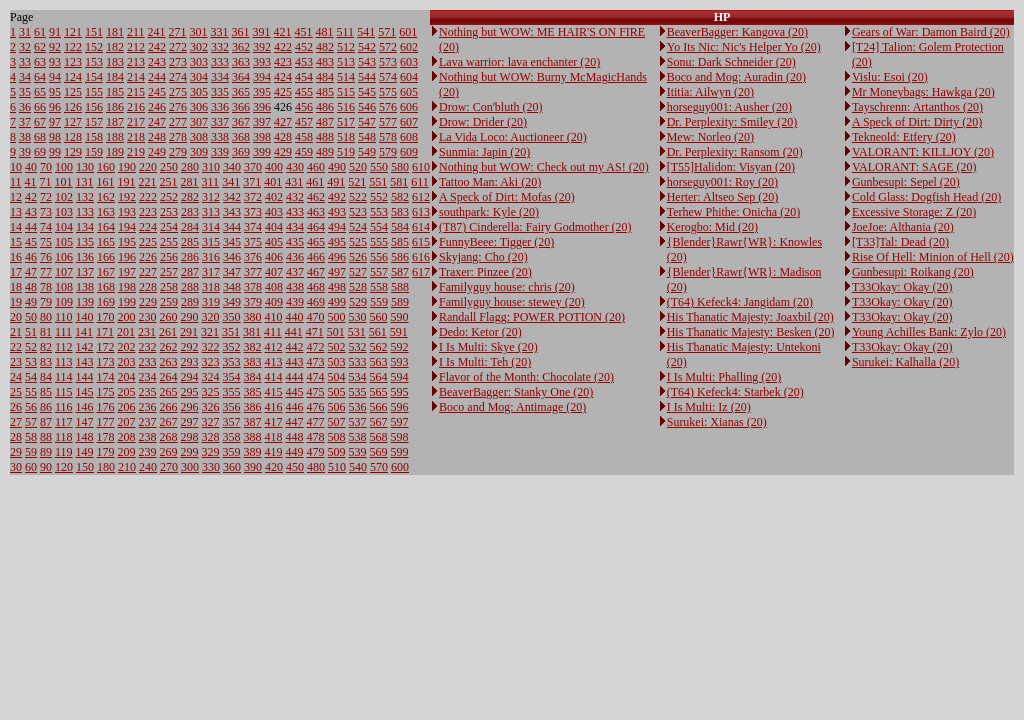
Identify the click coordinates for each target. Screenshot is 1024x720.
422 (283, 47)
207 (127, 422)
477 (316, 422)
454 (304, 77)
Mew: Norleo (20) (710, 137)
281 (190, 182)
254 (169, 227)
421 (283, 32)
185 (115, 92)
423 (283, 62)
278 (178, 137)
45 (31, 242)
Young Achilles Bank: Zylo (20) (929, 332)
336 (220, 107)
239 (148, 452)
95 (55, 92)
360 (232, 467)
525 (358, 242)
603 (409, 62)
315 (211, 242)
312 (211, 197)
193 (127, 212)
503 (337, 362)
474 (316, 377)
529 (358, 302)
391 (262, 32)
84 (46, 377)
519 (346, 152)
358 (232, 437)
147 (85, 422)
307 (199, 122)
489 (325, 152)
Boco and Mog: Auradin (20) (736, 77)
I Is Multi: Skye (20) (488, 347)
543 (367, 62)
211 (136, 32)
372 (253, 197)
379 (253, 302)
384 (253, 377)
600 (400, 467)
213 (136, 62)
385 (253, 392)
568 (379, 437)
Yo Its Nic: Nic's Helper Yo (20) (744, 47)
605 (409, 92)
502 (337, 347)
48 (31, 287)
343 (232, 212)
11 (16, 182)
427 (283, 122)
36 (25, 107)
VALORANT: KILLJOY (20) (923, 152)
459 (304, 152)
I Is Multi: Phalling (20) (724, 377)
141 (84, 332)
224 (148, 227)
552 (379, 197)
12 (16, 197)
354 (232, 377)
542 (367, 47)
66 (40, 107)
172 (106, 347)
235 (148, 392)
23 (16, 362)
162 (106, 197)
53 (31, 362)
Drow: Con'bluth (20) (491, 107)
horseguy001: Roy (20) (722, 182)
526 (358, 257)
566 (379, 407)
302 (199, 47)
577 (388, 122)
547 (367, 122)
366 (241, 107)
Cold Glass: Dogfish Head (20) (926, 197)
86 (46, 407)
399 (262, 152)
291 (189, 332)
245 (157, 92)
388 (253, 437)
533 (358, 362)
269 (169, 452)
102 (64, 197)
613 (421, 212)
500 (337, 317)
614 (421, 227)
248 (157, 137)
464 (316, 227)
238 (148, 437)
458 (304, 137)
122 (73, 47)
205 (127, 392)
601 (408, 32)
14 (16, 227)
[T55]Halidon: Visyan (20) (731, 167)
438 (295, 287)
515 (346, 92)
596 (400, 407)
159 (94, 152)
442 (295, 347)
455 (304, 92)
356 (232, 407)
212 (136, 47)
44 (31, 227)
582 (400, 197)
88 (46, 437)
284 (190, 227)
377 (253, 272)
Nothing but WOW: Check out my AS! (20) (544, 167)
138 (85, 287)
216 (136, 107)
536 (358, 407)
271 (178, 32)
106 (64, 257)
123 (73, 62)
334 (220, 77)
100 (64, 167)
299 (190, 452)
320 (211, 317)
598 (400, 437)
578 (388, 137)
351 (231, 332)
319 (211, 302)
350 (232, 317)
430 (295, 167)
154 (94, 77)
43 (31, 212)
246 (157, 107)
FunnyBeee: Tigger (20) (496, 242)
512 (346, 47)
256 (169, 257)
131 (85, 182)
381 (252, 332)
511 (346, 32)
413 (274, 362)
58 (31, 437)
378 (253, 287)
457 (304, 122)
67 (40, 122)
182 (115, 47)
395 (262, 92)
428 (283, 137)
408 (274, 287)
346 (232, 257)
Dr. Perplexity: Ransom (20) (735, 152)
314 (211, 227)
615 (421, 242)
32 (25, 47)
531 (357, 332)
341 (231, 182)
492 (337, 197)
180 (106, 467)
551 (378, 182)
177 (106, 422)
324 (211, 377)
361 (241, 32)
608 (409, 137)
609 (409, 152)
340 (232, 167)
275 (178, 92)
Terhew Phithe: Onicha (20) (733, 212)
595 (400, 392)
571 (387, 32)
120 (64, 467)
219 (136, 152)
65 (40, 92)
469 (316, 302)
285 (190, 242)
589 (400, 302)
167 (106, 272)
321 (210, 332)
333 (220, 62)
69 (40, 152)
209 (127, 452)
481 (325, 32)
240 (148, 467)
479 (316, 452)
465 (316, 242)
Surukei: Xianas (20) (717, 422)
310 (211, 167)
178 (106, 437)
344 (232, 227)
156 (94, 107)
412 (274, 347)
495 (337, 242)
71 (46, 182)
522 (358, 197)
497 (337, 272)
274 (178, 77)
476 (316, 407)
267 (169, 422)
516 (346, 107)
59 (31, 452)
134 (85, 227)
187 (115, 122)
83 (46, 362)
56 (31, 407)
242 (157, 47)
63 (40, 62)
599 (400, 452)
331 (220, 32)
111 (63, 332)
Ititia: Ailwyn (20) (710, 92)
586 (400, 257)
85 (46, 392)
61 (40, 32)
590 (400, 317)
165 (106, 242)
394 (262, 77)
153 (94, 62)
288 (190, 287)
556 (379, 257)
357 (232, 422)
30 (16, 467)
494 (337, 227)
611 (420, 182)
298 (190, 437)
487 (325, 122)
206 (127, 407)
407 (274, 272)
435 (295, 242)
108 (64, 287)
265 (169, 392)
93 (55, 62)
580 (400, 167)
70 (46, 167)
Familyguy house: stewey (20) (512, 302)
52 (31, 347)
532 (358, 347)
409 (274, 302)
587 (400, 272)
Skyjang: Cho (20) (483, 257)
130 (85, 167)
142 (85, 347)
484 (325, 77)
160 (106, 167)
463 (316, 212)
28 (16, 437)
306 (199, 107)
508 (337, 437)
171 (105, 332)
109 (64, 302)
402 (274, 197)
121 (73, 32)
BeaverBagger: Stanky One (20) (516, 392)
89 (46, 452)
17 (16, 272)
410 (274, 317)
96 (55, 107)
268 (169, 437)
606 (409, 107)
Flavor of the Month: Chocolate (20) (526, 377)
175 (106, 392)
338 (220, 137)
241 (157, 32)
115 (64, 392)
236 (148, 407)
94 (55, 77)
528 (358, 287)
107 (64, 272)
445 (295, 392)
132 (85, 197)
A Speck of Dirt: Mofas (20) (507, 197)
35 (25, 92)
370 (253, 167)
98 (55, 137)
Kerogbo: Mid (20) (712, 227)
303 (199, 62)
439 (295, 302)
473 (316, 362)
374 (253, 227)
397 (262, 122)
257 (169, 272)
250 (169, 167)
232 (148, 347)
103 (64, 212)
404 (274, 227)
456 (304, 107)
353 (232, 362)
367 (241, 122)
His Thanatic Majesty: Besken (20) (751, 332)
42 (31, 197)
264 (169, 377)
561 (378, 332)
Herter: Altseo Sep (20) (723, 197)
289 (190, 302)
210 (127, 467)
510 (337, 467)
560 (379, 317)
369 (241, 152)
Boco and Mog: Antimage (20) (512, 407)
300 (190, 467)
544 (367, 77)
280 (190, 167)
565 (379, 392)
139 (85, 302)
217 (136, 122)
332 (220, 47)
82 (46, 347)
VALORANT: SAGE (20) (914, 167)
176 (106, 407)
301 (199, 32)
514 (346, 77)
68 (40, 137)
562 (379, 347)
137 (85, 272)
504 (337, 377)
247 (157, 122)
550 (379, 167)
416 (274, 407)
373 (253, 212)
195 (127, 242)
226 (148, 257)
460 (316, 167)
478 (316, 437)
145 (85, 392)
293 (190, 362)
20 (16, 317)
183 (115, 62)
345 (232, 242)
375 (253, 242)
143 (85, 362)
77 (46, 272)
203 (127, 362)
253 (169, 212)
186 (115, 107)
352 (232, 347)
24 (16, 377)
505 (337, 392)
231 (147, 332)
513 (346, 62)
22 (16, 347)
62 (40, 47)
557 (379, 272)
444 (295, 377)
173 (106, 362)
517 (346, 122)
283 (190, 212)
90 (46, 467)
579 (388, 152)
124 (73, 77)
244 (157, 77)
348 (232, 287)
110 (64, 317)
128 (73, 137)
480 (316, 467)
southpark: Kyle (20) (489, 212)
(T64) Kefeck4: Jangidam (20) (740, 302)
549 (367, 152)
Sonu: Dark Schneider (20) (731, 62)
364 (241, 77)
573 (388, 62)
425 (283, 92)
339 (220, 152)
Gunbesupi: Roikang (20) (913, 272)
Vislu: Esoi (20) (890, 77)
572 (388, 47)
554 (379, 227)
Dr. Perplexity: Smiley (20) (732, 122)
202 (127, 347)
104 (64, 227)
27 (16, 422)
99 (55, 152)
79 (46, 302)
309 (199, 152)
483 (325, 62)
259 (169, 302)
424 (283, 77)
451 (304, 32)
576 (388, 107)
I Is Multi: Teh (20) (485, 362)
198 (127, 287)
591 (399, 332)
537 (358, 422)
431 (294, 182)
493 (337, 212)
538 (358, 437)
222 (148, 197)
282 (190, 197)
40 (31, 167)
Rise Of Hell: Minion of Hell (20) (933, 257)
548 (367, 137)
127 (73, 122)
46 (31, 257)
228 (148, 287)
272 (178, 47)
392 (262, 47)
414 (274, 377)
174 (106, 377)
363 (241, 62)
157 (94, 122)
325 (211, 392)
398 (262, 137)
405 (274, 242)
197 (127, 272)
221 (148, 182)
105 (64, 242)
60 (31, 467)
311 (211, 182)
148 (85, 437)
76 (46, 257)
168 (106, 287)
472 (316, 347)
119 (64, 452)
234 (148, 377)
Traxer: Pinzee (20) (485, 272)
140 (85, 317)
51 (31, 332)
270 (169, 467)
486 (325, 107)
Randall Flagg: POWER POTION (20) (532, 317)
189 (115, 152)
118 (64, 437)
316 (211, 257)
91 (55, 32)
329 (211, 452)
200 (127, 317)
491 (336, 182)
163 (106, 212)
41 (31, 182)
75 (46, 242)
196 (127, 257)
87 (46, 422)
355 (232, 392)
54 (31, 377)
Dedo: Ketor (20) (480, 332)
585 (400, 242)
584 (400, 227)
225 (148, 242)
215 (136, 92)
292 (190, 347)
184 (115, 77)
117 (64, 422)
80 (46, 317)
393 (262, 62)
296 (190, 407)
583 (400, 212)
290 (190, 317)
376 (253, 257)
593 (400, 362)
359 (232, 452)
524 (358, 227)
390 (253, 467)
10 (16, 167)
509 (337, 452)
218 (136, 137)
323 (211, 362)
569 (379, 452)
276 (178, 107)
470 (316, 317)
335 (220, 92)
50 (31, 317)
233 (148, 362)
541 (366, 32)
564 (379, 377)
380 (253, 317)
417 (274, 422)
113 (64, 362)
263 (169, 362)
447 (295, 422)
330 (211, 467)
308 (199, 137)
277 (178, 122)
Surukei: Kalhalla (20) (905, 362)
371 (252, 182)
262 (169, 347)
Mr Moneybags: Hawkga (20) (923, 92)
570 (379, 467)
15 (16, 242)
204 (127, 377)
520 (358, 167)
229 (148, 302)
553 (379, 212)
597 (400, 422)
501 (336, 332)
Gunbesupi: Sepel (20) (906, 182)
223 (148, 212)
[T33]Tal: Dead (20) (900, 242)
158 (94, 137)
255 (169, 242)
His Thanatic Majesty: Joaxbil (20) (750, 317)
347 (232, 272)
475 (316, 392)
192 (127, 197)
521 (357, 182)
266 (169, 407)
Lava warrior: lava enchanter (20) (519, 62)
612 (421, 197)
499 (337, 302)
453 (304, 62)
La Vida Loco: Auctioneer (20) (513, 137)
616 (421, 257)
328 (211, 437)
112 (64, 347)
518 (346, 137)
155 (94, 92)
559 (379, 302)
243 (157, 62)
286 (190, 257)
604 (409, 77)
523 (358, 212)
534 (358, 377)
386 (253, 407)
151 (94, 32)
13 (16, 212)
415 (274, 392)
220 (148, 167)
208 (127, 437)
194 (127, 227)
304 (199, 77)
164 (106, 227)
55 (31, 392)
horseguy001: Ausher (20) (729, 107)
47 (31, 272)
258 (169, 287)
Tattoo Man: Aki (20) (490, 182)
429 (283, 152)
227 (148, 272)
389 (253, 452)
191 (127, 182)
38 (25, 137)
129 (73, 152)
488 (325, 137)
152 (94, 47)
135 (85, 242)
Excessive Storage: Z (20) (914, 212)
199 (127, 302)
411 (273, 332)
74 (46, 227)
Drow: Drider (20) (483, 122)
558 (379, 287)
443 (295, 362)
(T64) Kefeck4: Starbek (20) (735, 392)
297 (190, 422)
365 (241, 92)
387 (253, 422)
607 (409, 122)
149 (85, 452)
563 (379, 362)
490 (337, 167)
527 (358, 272)
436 (295, 257)
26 (16, 407)
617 (421, 272)
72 (46, 197)
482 (325, 47)
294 (190, 377)
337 (220, 122)
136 (85, 257)
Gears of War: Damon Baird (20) (931, 32)
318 (211, 287)
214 (136, 77)
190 (127, 167)
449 (295, 452)
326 (211, 407)
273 (178, 62)
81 (46, 332)
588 (400, 287)
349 (232, 302)
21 (16, 332)
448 (295, 437)
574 (388, 77)
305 (199, 92)
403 (274, 212)
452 (304, 47)
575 (388, 92)
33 (25, 62)
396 (262, 107)
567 (379, 422)
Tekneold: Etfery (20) (904, 137)
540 (358, 467)
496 (337, 257)
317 (211, 272)
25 (16, 392)
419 (274, 452)
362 (241, 47)
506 (337, 407)
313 (211, 212)
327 (211, 422)
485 (325, 92)
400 (274, 167)
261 (168, 332)
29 (16, 452)
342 (232, 197)
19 (16, 302)
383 (253, 362)
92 (55, 47)
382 (253, 347)
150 (85, 467)
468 (316, 287)
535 (358, 392)
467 (316, 272)
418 (274, 437)
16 (16, 257)
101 (64, 182)
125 (73, 92)
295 (190, 392)
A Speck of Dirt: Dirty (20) (917, 122)
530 (358, 317)
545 (367, 92)
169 (106, 302)
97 (55, 122)
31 (25, 32)
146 (85, 407)
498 (337, 287)
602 (409, 47)
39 (25, 152)
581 (399, 182)
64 (40, 77)
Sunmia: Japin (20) (484, 152)
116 (64, 407)
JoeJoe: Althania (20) (903, 227)
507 (337, 422)
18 (16, 287)
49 (31, 302)
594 (400, 377)
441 (294, 332)
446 (295, 407)
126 (73, 107)
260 (169, 317)
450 (295, 467)
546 (367, 107)
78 (46, 287)
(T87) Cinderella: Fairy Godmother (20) (535, 227)
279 (178, 152)
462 (316, 197)
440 (295, 317)
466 (316, 257)
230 (148, 317)
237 (148, 422)
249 (157, 152)
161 (106, 182)
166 (106, 257)
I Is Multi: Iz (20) (709, 407)
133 (85, 212)
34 (25, 77)
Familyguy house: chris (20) (507, 287)
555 (379, 242)
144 (85, 377)
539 (358, 452)
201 (126, 332)
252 (169, 197)
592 (400, 347)
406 (274, 257)
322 (211, 347)
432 (295, 197)
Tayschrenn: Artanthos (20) (917, 107)
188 (115, 137)
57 (31, 422)
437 (295, 272)
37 (25, 122)
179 (106, 452)
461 (315, 182)
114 (64, 377)
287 (190, 272)
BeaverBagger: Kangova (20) (737, 32)
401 (273, 182)
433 (295, 212)
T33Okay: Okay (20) (902, 287)
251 (169, 182)
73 (46, 212)
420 (274, 467)
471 (315, 332)
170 (106, 317)
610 (421, 167)
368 (241, 137)
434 (295, 227)
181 (115, 32)
